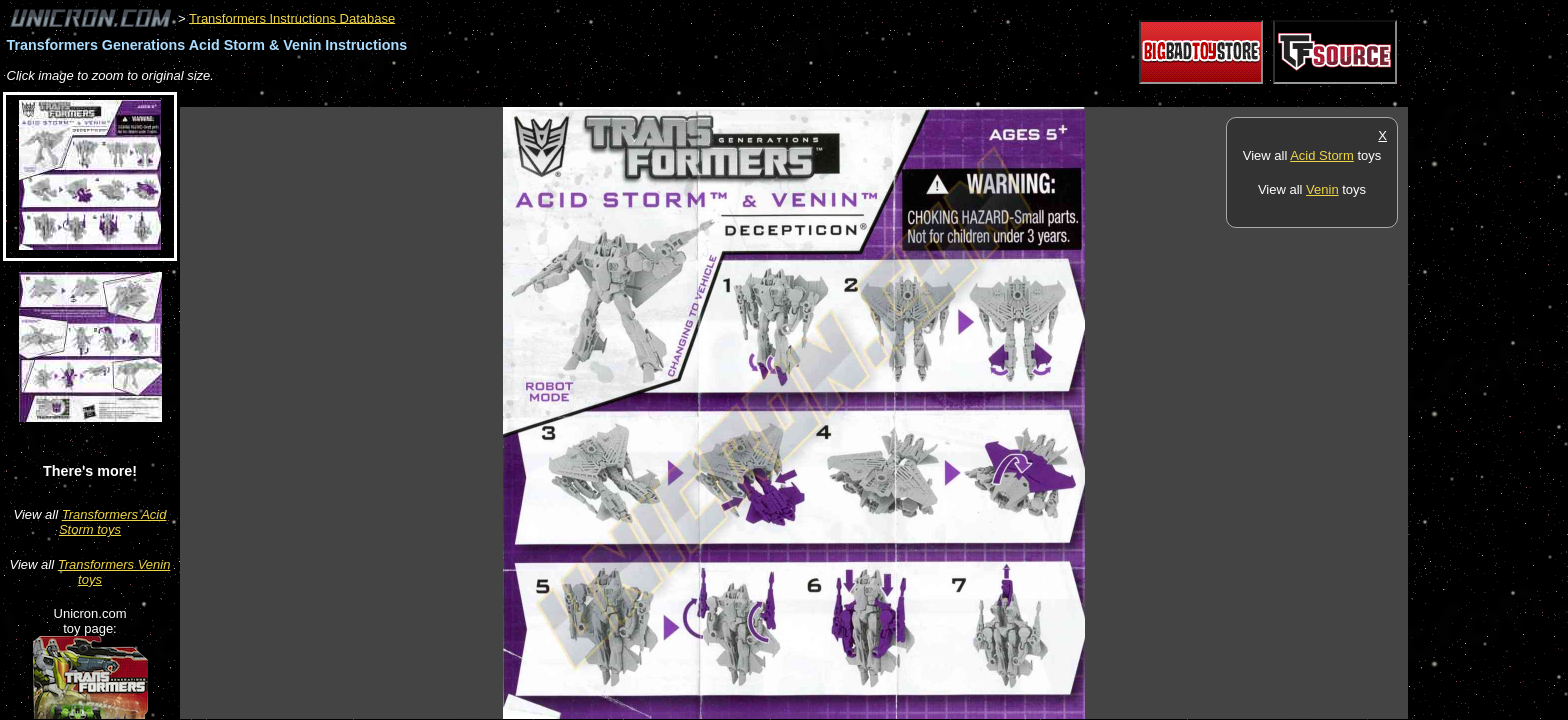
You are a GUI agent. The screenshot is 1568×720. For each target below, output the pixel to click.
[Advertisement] (544, 96)
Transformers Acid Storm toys (113, 522)
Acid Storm (1322, 155)
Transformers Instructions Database (292, 17)
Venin (1322, 189)
